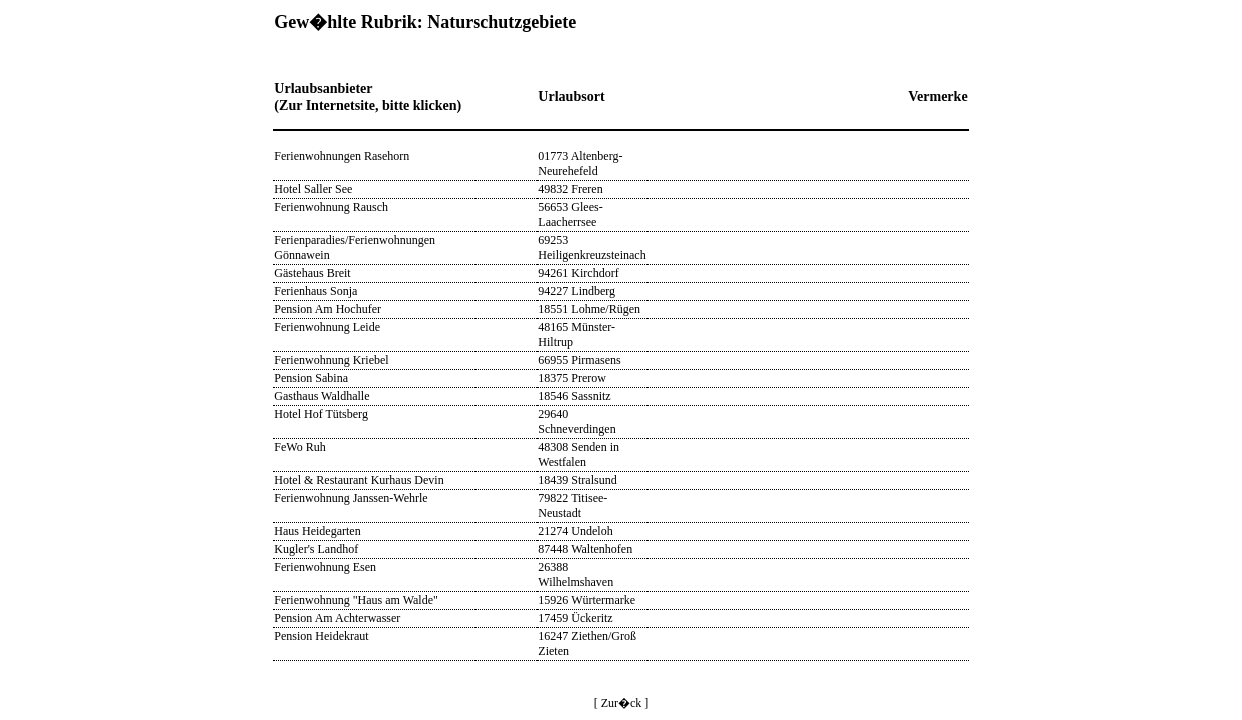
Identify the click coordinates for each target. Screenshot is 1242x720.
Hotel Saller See (313, 189)
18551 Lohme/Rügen (589, 309)
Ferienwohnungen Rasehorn (341, 156)
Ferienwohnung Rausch (331, 207)
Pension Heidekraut (321, 636)
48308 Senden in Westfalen (578, 454)
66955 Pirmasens (579, 360)
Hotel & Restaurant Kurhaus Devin (358, 480)
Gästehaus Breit (312, 273)
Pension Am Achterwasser (337, 618)
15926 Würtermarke (586, 600)
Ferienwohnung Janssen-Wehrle (350, 498)
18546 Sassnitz (574, 396)
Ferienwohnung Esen (325, 567)
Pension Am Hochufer (327, 309)
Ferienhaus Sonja (315, 291)
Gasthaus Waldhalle (321, 396)
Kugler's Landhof (316, 549)
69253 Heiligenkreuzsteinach (591, 247)
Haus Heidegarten (317, 531)
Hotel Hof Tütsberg (321, 414)
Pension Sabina (311, 378)
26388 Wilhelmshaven (575, 574)
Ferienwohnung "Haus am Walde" (356, 600)
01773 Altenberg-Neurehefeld (580, 163)
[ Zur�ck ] (621, 703)
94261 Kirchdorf (578, 273)
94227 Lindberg (576, 291)
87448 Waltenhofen (585, 549)
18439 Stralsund (577, 480)
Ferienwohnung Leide (327, 327)
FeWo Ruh (299, 447)
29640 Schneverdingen (576, 421)
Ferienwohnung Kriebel (331, 360)
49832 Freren (570, 189)
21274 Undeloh (575, 531)
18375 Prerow (572, 378)
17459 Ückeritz (575, 618)
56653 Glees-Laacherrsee (570, 214)
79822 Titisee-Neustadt (572, 505)
